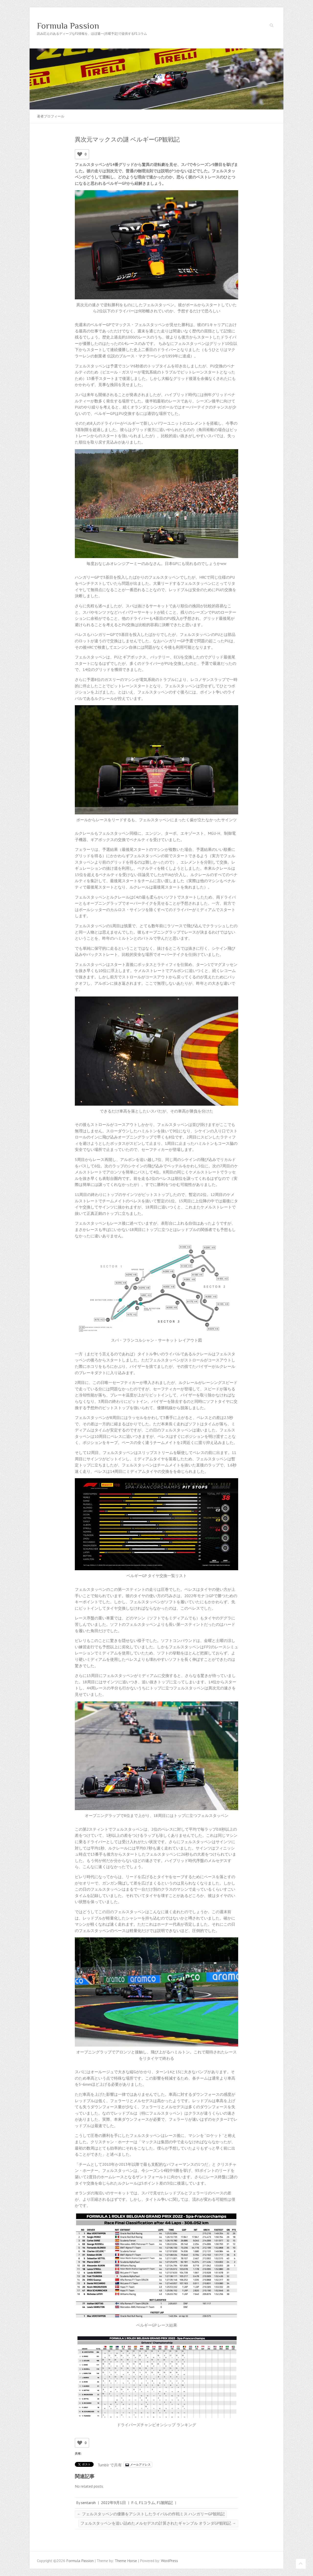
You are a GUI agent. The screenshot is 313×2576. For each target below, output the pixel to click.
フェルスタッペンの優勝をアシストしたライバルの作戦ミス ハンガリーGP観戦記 (151, 2513)
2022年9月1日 (113, 2502)
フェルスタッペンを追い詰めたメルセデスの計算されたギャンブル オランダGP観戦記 (158, 2523)
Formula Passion (68, 26)
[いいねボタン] (79, 154)
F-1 (134, 2502)
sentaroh (88, 2502)
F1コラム (147, 2502)
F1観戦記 (165, 2502)
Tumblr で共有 (110, 2464)
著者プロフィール (50, 116)
